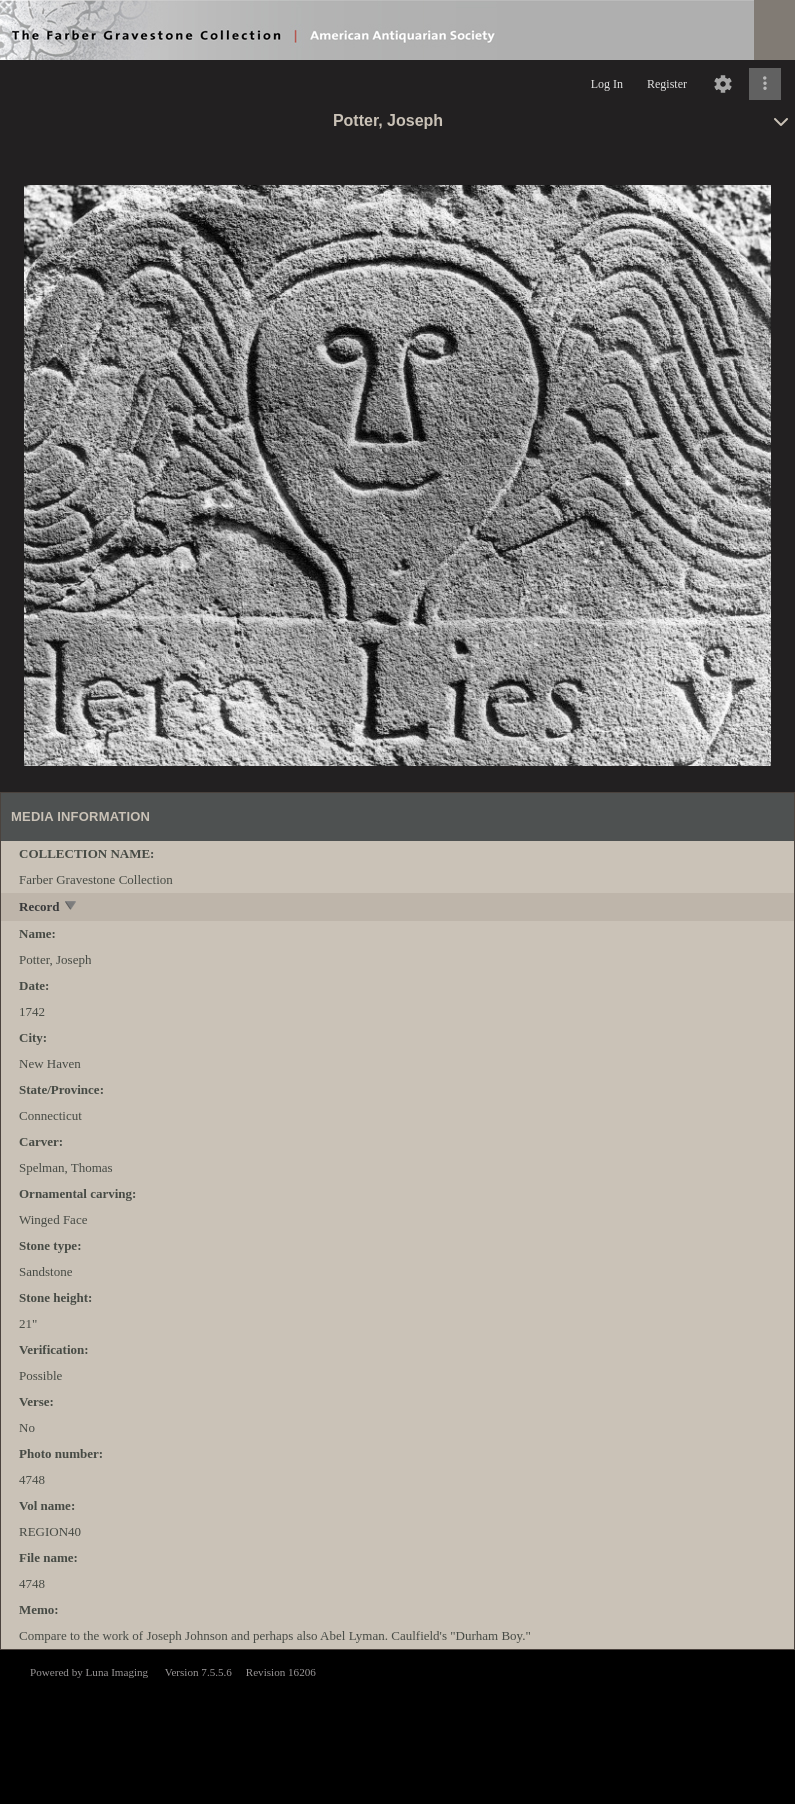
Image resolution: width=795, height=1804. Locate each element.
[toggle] (71, 907)
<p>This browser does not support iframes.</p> (397, 1725)
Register (667, 84)
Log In (607, 84)
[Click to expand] (765, 84)
